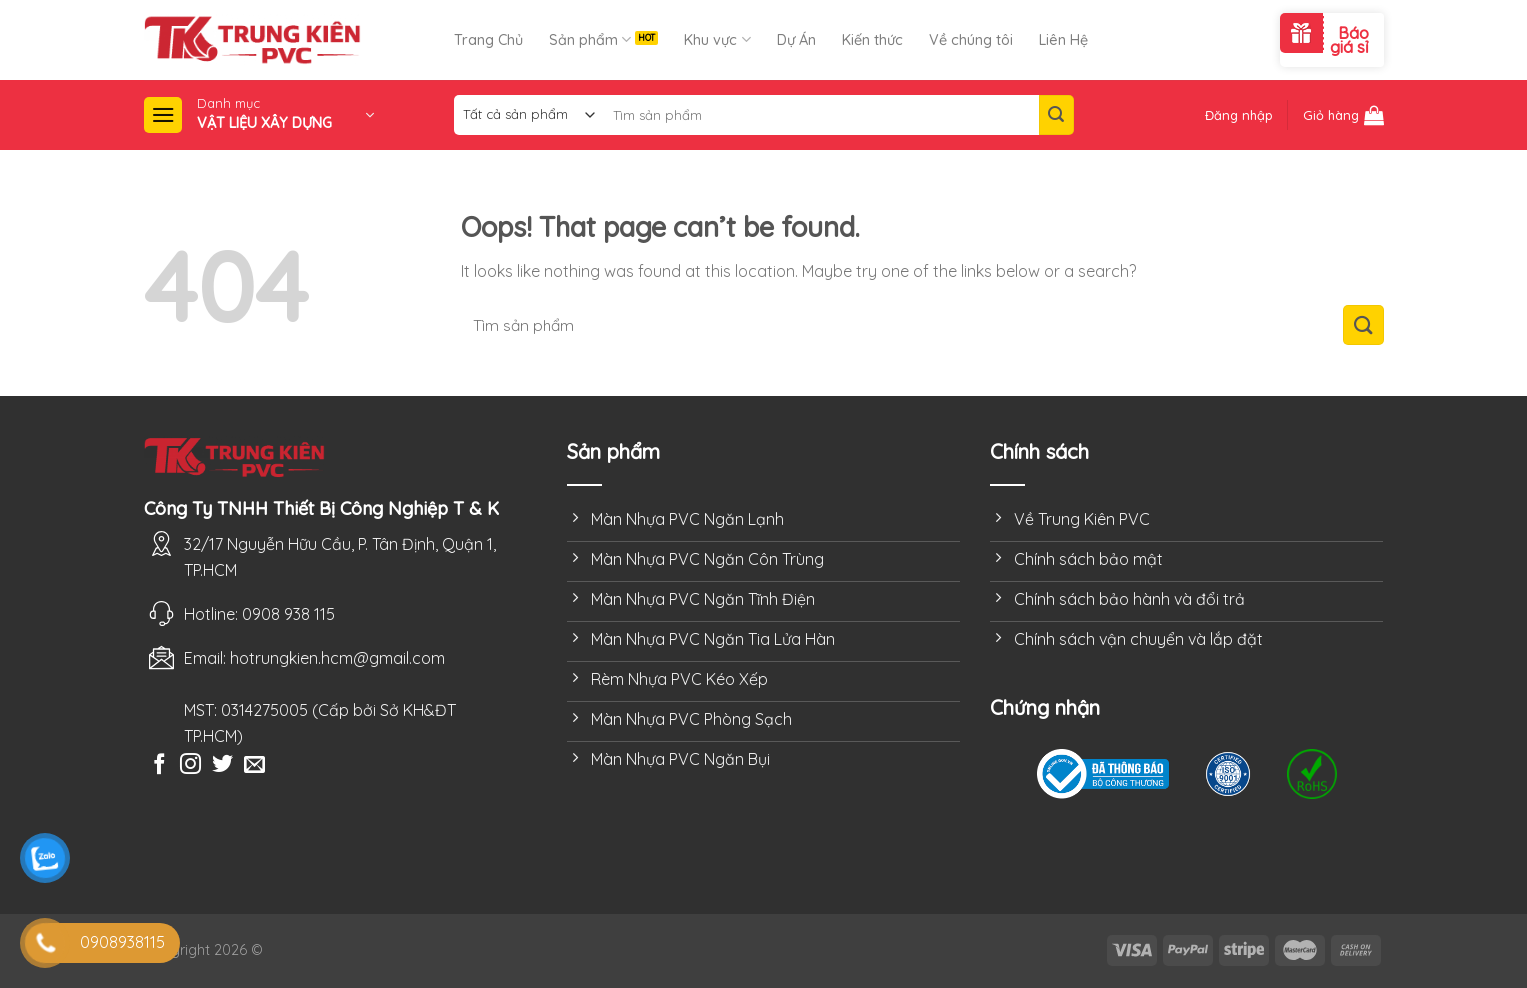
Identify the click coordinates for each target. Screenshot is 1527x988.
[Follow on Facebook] (159, 765)
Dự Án (796, 40)
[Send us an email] (254, 765)
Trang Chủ (488, 40)
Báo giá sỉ (1349, 40)
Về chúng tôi (971, 40)
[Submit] (1056, 115)
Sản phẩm (590, 39)
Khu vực (717, 39)
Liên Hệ (1063, 40)
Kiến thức (872, 40)
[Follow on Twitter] (222, 765)
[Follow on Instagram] (190, 765)
